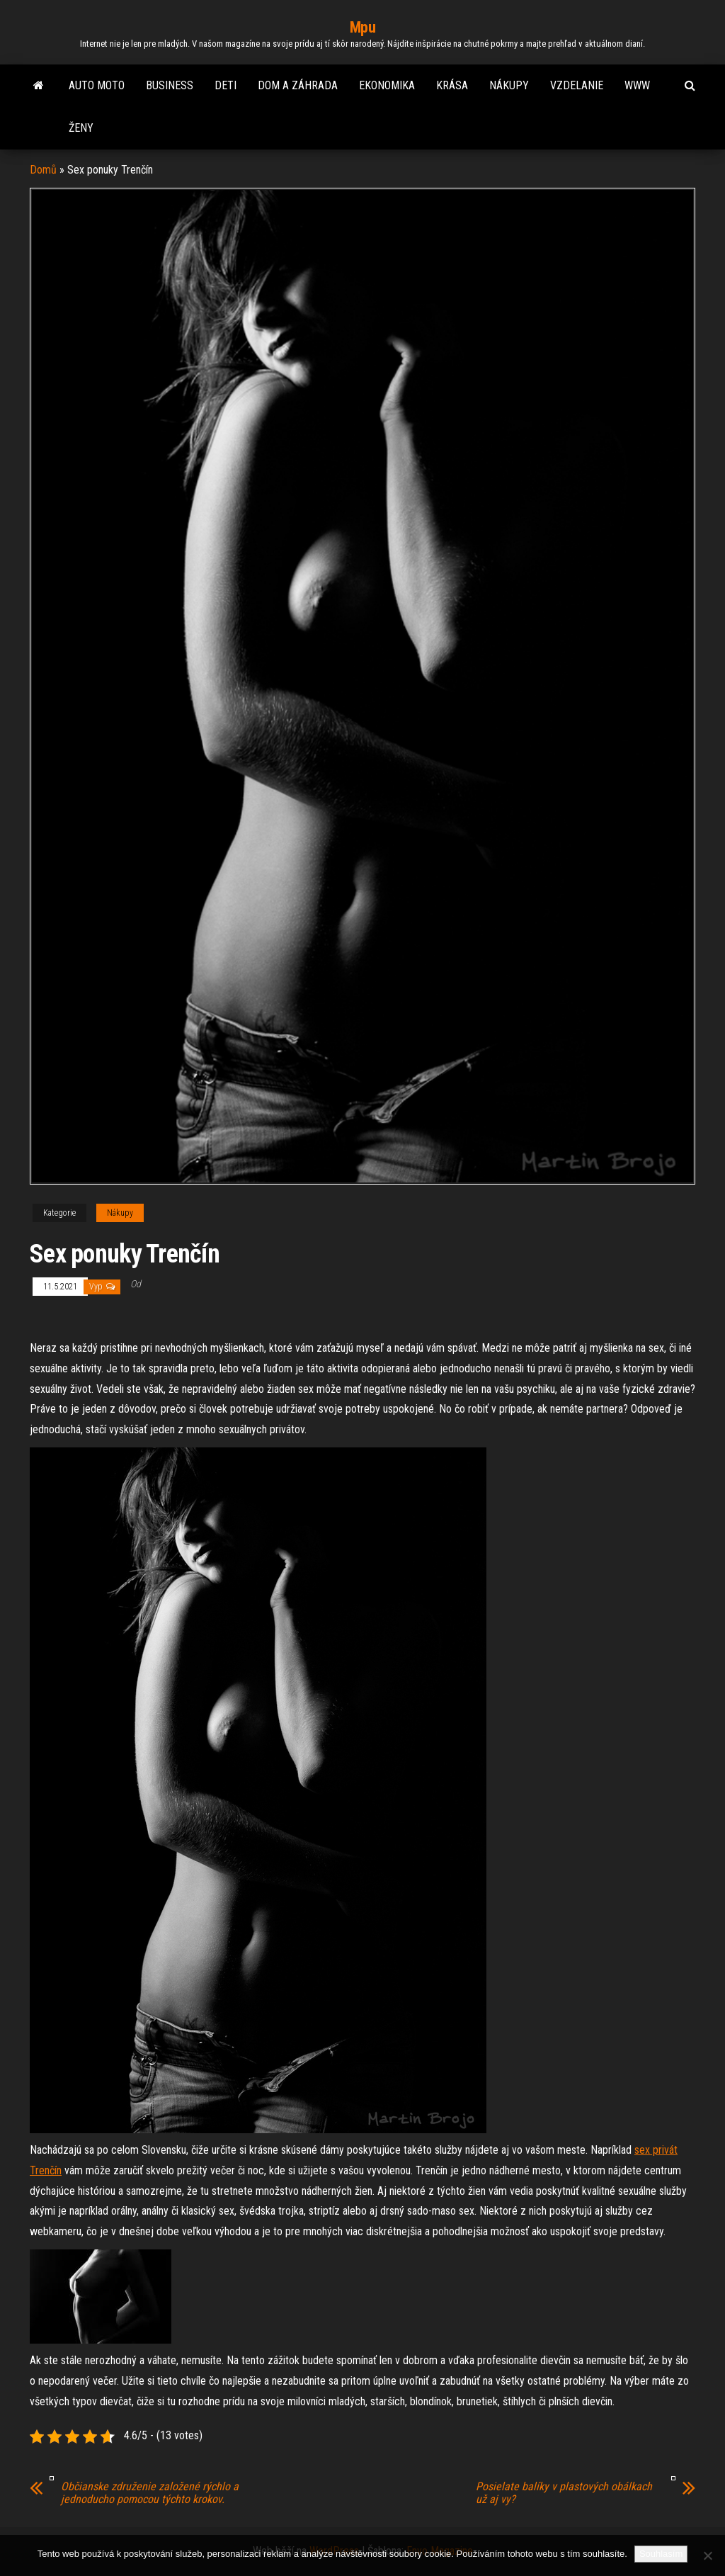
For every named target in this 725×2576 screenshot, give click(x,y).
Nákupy (509, 85)
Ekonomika (387, 85)
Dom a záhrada (298, 85)
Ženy (81, 128)
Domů (43, 169)
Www (637, 85)
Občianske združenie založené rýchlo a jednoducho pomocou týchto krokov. (150, 2493)
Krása (452, 85)
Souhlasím (661, 2553)
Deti (225, 85)
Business (169, 85)
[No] (707, 2555)
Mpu (363, 27)
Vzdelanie (576, 85)
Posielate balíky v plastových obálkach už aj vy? (564, 2493)
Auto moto (97, 85)
